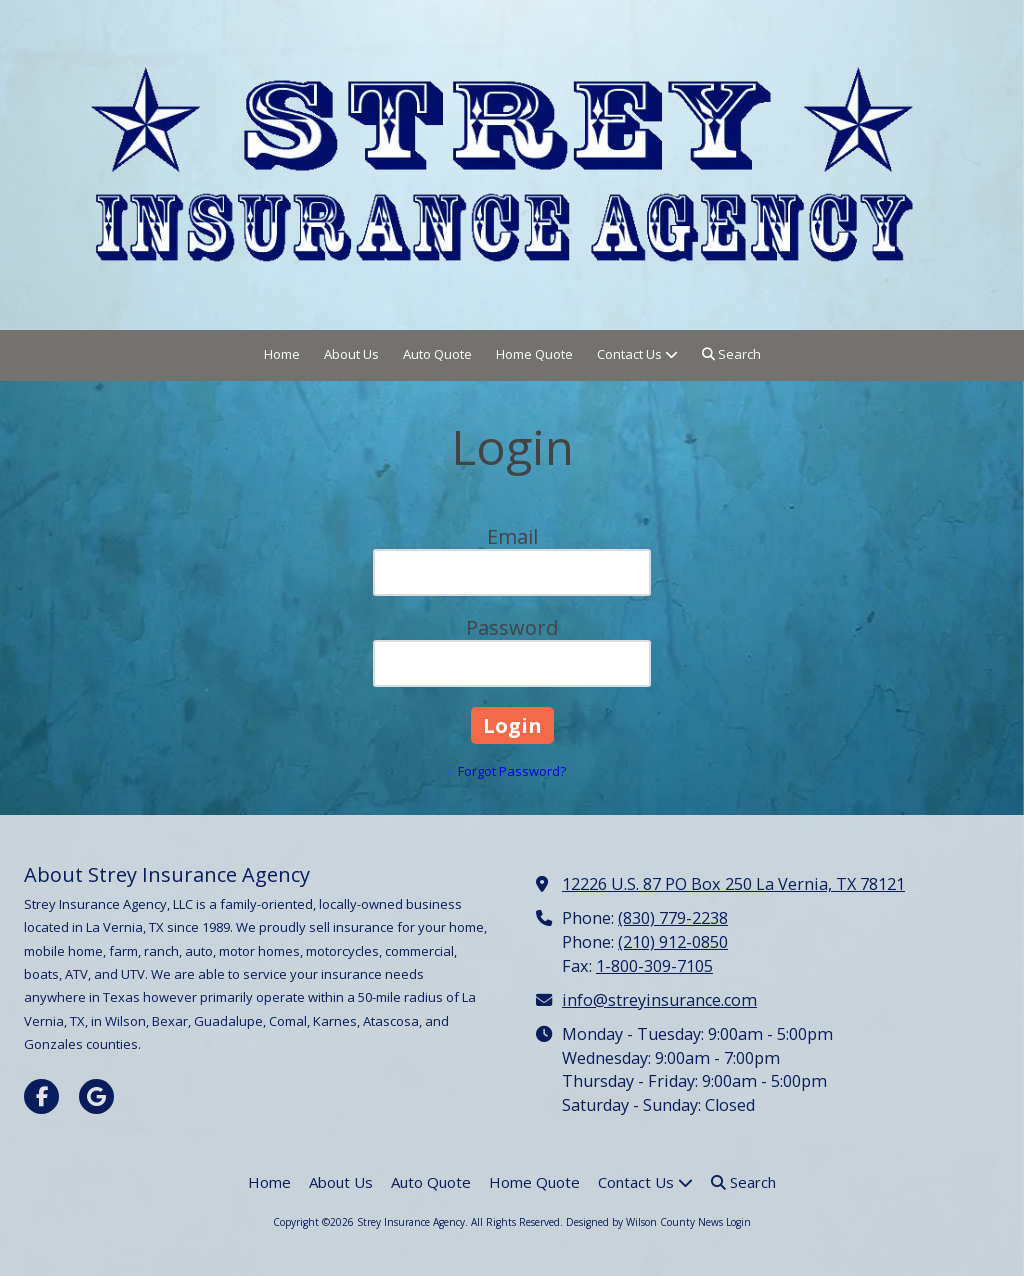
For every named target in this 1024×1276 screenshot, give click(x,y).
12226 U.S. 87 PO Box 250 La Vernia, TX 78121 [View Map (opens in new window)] (733, 884)
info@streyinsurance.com (659, 1000)
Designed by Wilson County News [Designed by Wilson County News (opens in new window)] (644, 1222)
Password (512, 627)
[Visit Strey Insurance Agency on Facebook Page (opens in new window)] (41, 1096)
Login (738, 1222)
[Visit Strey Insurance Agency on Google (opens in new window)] (96, 1096)
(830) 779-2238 (673, 918)
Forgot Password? (512, 771)
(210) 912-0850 (673, 942)
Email (512, 536)
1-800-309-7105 (654, 966)
